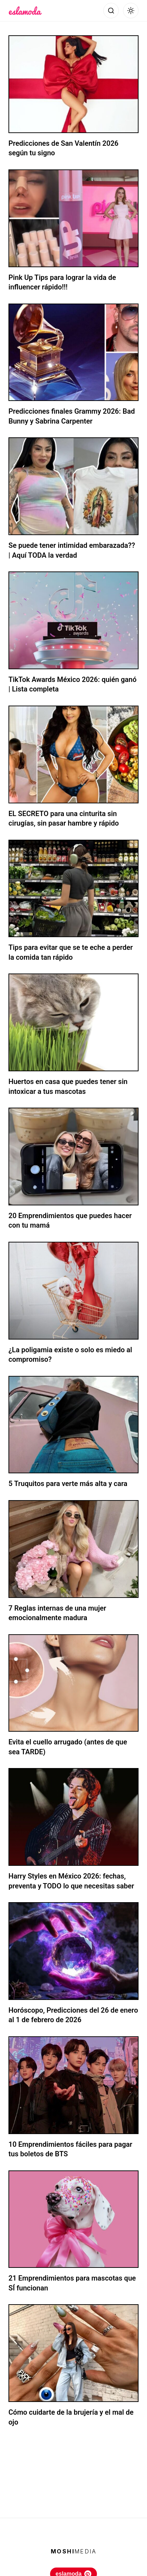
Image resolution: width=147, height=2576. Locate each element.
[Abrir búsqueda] (111, 10)
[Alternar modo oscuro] (131, 10)
